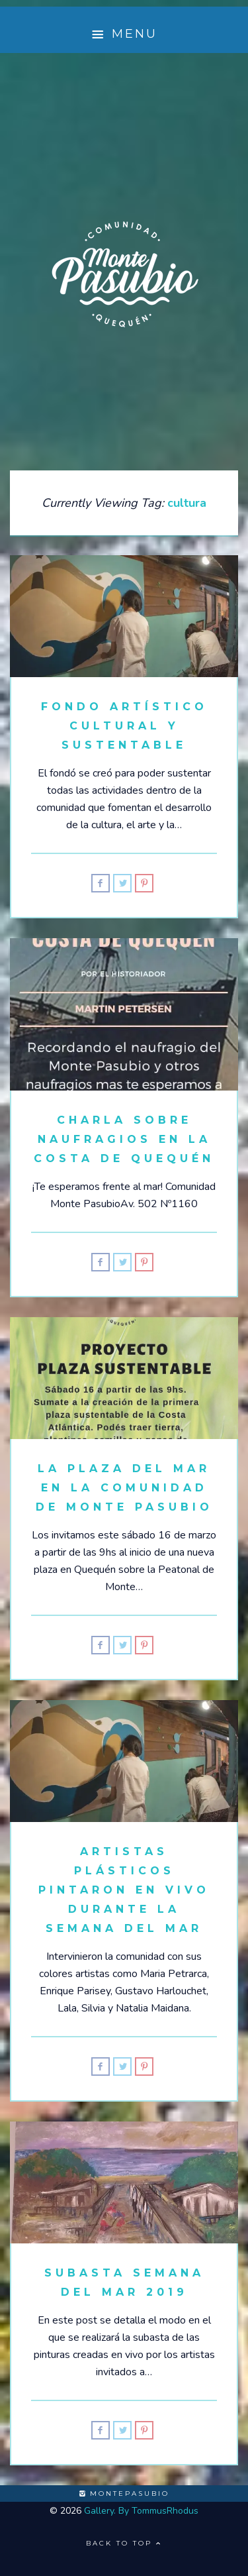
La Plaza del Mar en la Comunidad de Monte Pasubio (124, 1487)
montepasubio (124, 2493)
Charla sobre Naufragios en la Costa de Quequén (124, 1139)
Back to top (124, 2543)
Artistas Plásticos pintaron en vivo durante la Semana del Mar (124, 1890)
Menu (124, 34)
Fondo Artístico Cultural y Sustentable (124, 725)
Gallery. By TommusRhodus (141, 2510)
